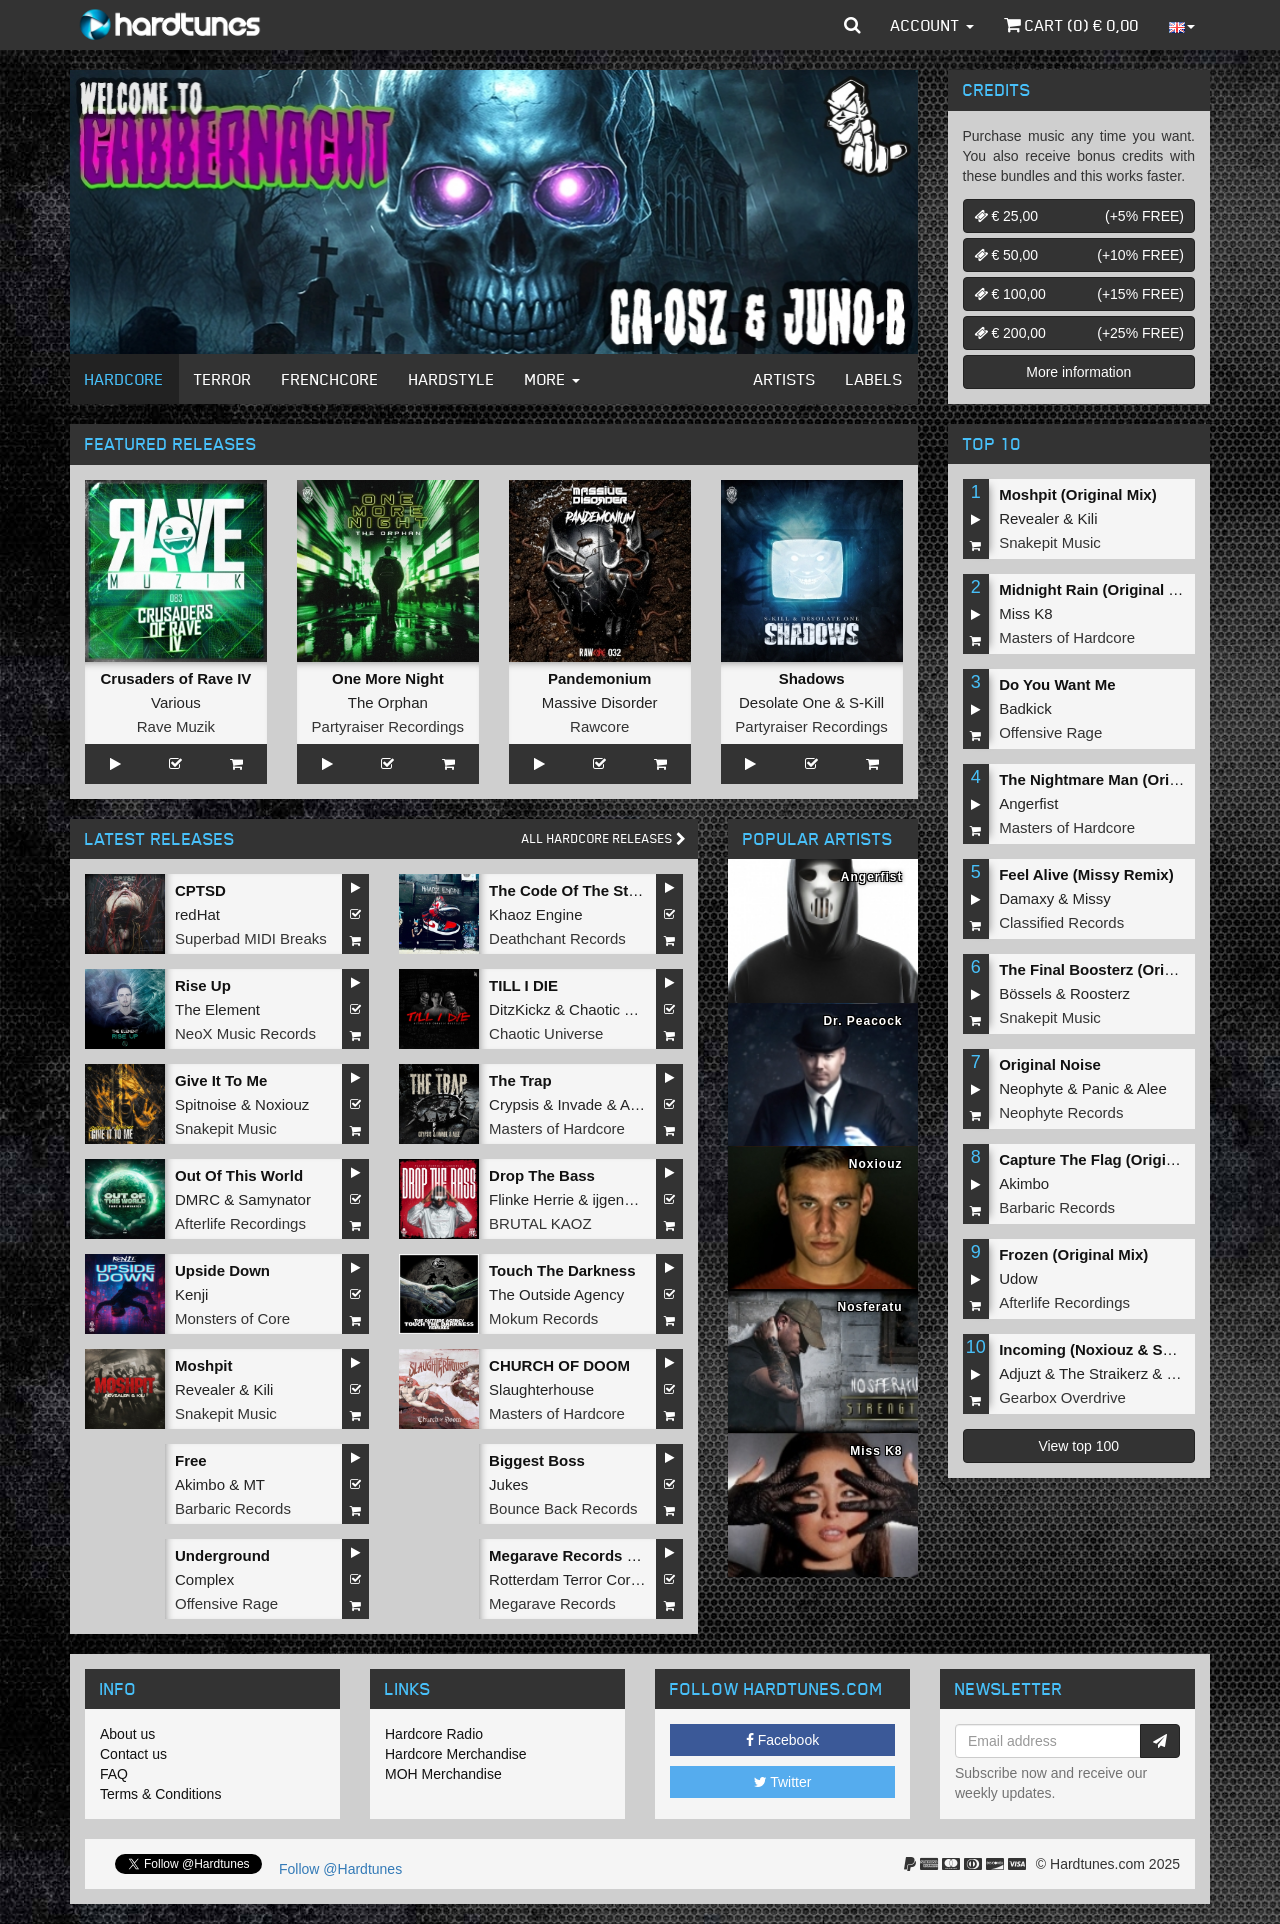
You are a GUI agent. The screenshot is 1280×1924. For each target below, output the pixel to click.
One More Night (388, 678)
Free (191, 1460)
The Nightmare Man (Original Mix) (1118, 779)
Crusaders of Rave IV (175, 678)
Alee (635, 1104)
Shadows (812, 678)
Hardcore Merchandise (456, 1754)
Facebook (782, 1740)
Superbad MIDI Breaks (251, 938)
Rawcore (599, 726)
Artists (785, 379)
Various (176, 702)
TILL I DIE (523, 985)
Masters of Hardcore (557, 1128)
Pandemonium (599, 678)
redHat (197, 914)
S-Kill (866, 702)
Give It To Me (221, 1080)
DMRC (197, 1199)
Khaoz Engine (535, 914)
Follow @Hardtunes (340, 1869)
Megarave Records (552, 1603)
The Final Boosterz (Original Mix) (1116, 969)
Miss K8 (1025, 613)
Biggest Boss (537, 1460)
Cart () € (1071, 25)
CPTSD (200, 890)
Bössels (1025, 993)
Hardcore (124, 379)
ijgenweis (623, 1199)
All (604, 838)
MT (254, 1484)
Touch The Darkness (562, 1270)
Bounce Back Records (563, 1508)
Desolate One (785, 702)
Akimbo (200, 1484)
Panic (1101, 1088)
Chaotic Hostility (623, 1009)
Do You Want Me (1057, 684)
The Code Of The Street (572, 890)
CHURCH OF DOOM (559, 1365)
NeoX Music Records (245, 1033)
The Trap (520, 1080)
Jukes (508, 1484)
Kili (263, 1389)
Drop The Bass (542, 1175)
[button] (852, 25)
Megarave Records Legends (588, 1555)
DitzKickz (520, 1009)
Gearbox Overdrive (1062, 1397)
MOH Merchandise (443, 1774)
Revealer (205, 1389)
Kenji (191, 1294)
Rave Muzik (176, 726)
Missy (1092, 898)
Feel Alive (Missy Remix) (1086, 874)
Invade (579, 1104)
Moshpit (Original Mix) (1078, 494)
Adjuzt (1020, 1373)
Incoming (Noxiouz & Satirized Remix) (1134, 1349)
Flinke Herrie (531, 1199)
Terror (223, 379)
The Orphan (388, 702)
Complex (204, 1579)
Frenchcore (330, 379)
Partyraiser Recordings (388, 726)
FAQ (114, 1774)
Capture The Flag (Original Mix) (1110, 1159)
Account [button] (932, 25)
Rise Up (203, 985)
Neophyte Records (1061, 1112)
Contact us (133, 1754)
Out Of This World (239, 1175)
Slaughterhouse (541, 1389)
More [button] (552, 379)
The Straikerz (1103, 1373)
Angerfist (1028, 803)
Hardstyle (452, 379)
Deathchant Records (557, 938)
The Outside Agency (556, 1294)
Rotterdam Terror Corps (567, 1579)
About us (127, 1734)
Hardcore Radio (434, 1734)
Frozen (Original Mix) (1073, 1254)
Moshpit (204, 1365)
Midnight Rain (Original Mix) (1098, 589)
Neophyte (1031, 1088)
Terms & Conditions (160, 1794)
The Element (217, 1009)
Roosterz (1100, 993)
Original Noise (1050, 1064)
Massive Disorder (600, 702)
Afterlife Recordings (240, 1223)
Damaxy (1026, 898)
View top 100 (1078, 1446)
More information (1078, 372)
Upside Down (222, 1270)
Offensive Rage (226, 1603)
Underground (222, 1555)
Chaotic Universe (546, 1033)
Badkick (1025, 708)
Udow (1018, 1278)
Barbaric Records (233, 1508)
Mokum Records (543, 1318)
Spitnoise (206, 1104)
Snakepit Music (226, 1128)
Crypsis (514, 1104)
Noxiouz (282, 1104)
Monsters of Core (232, 1318)
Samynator (274, 1199)
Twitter (783, 1782)
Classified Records (1061, 922)
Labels (874, 379)
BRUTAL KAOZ (540, 1223)
